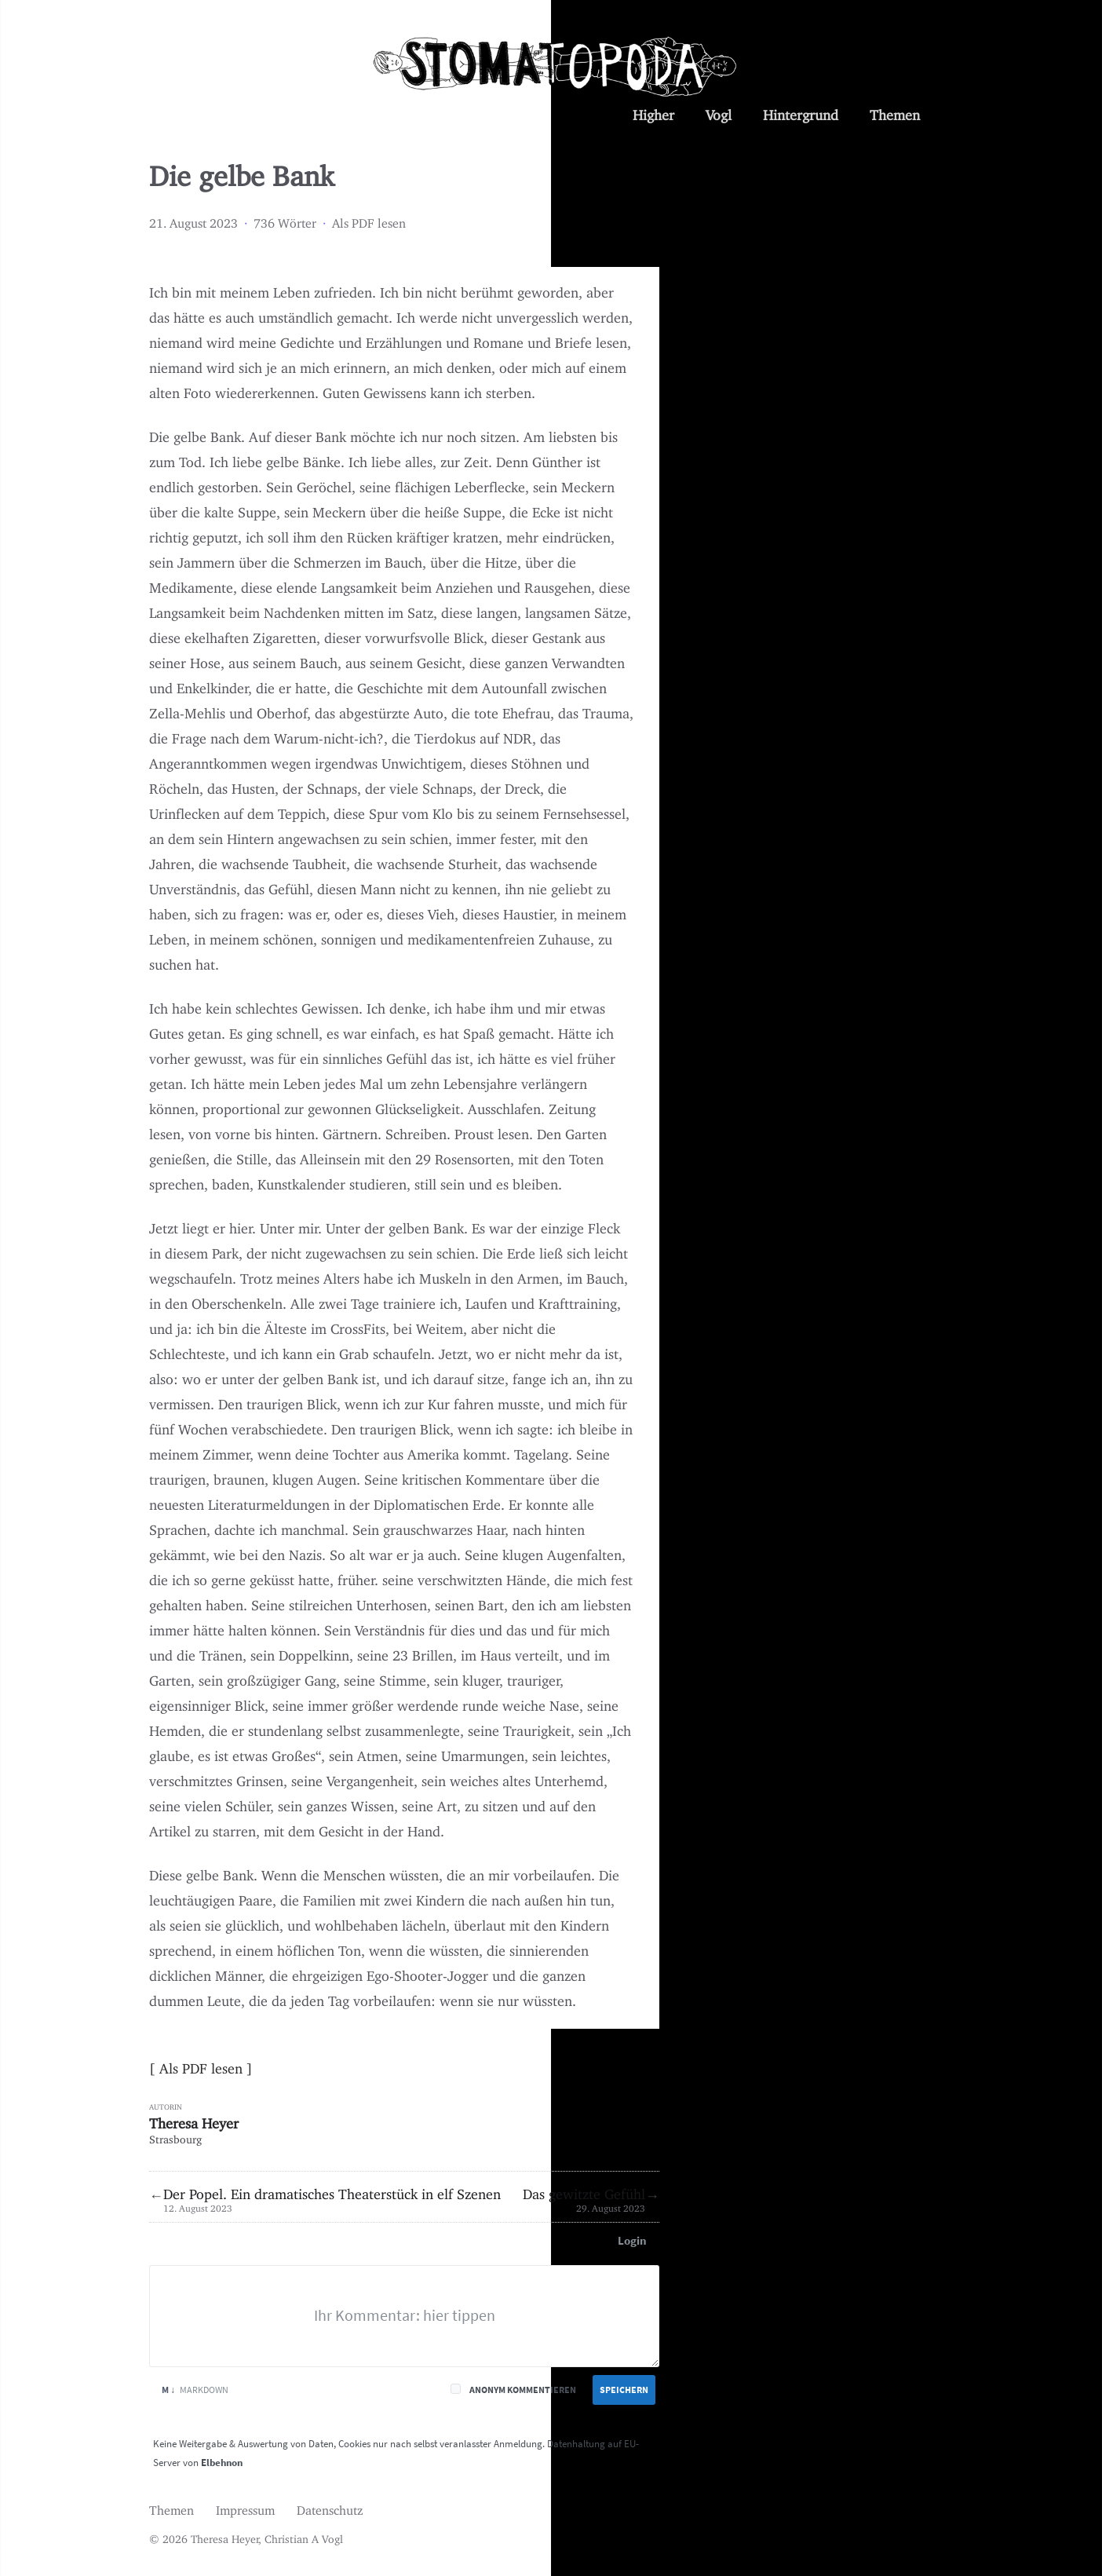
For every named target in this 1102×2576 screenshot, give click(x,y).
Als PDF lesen (369, 220)
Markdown (195, 2389)
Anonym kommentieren (522, 2389)
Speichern (624, 2389)
